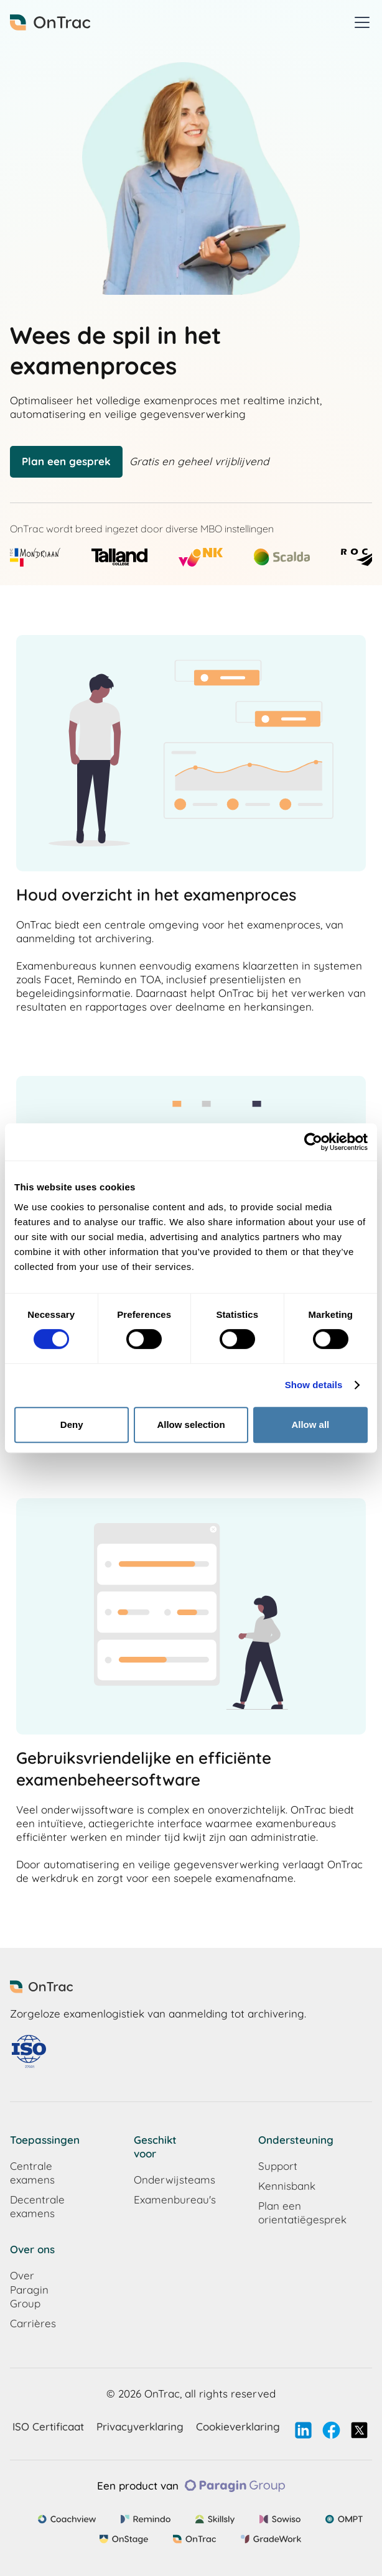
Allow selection (191, 1424)
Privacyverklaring (140, 2426)
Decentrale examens (35, 2206)
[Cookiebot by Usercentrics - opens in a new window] (313, 1142)
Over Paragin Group (29, 2289)
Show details (314, 1384)
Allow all (310, 1424)
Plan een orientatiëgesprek (283, 2212)
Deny (71, 1424)
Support (277, 2165)
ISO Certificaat (48, 2426)
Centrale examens (32, 2172)
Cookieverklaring (238, 2426)
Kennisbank (283, 2185)
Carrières (33, 2323)
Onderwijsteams (159, 2179)
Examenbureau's (159, 2199)
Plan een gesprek (66, 461)
